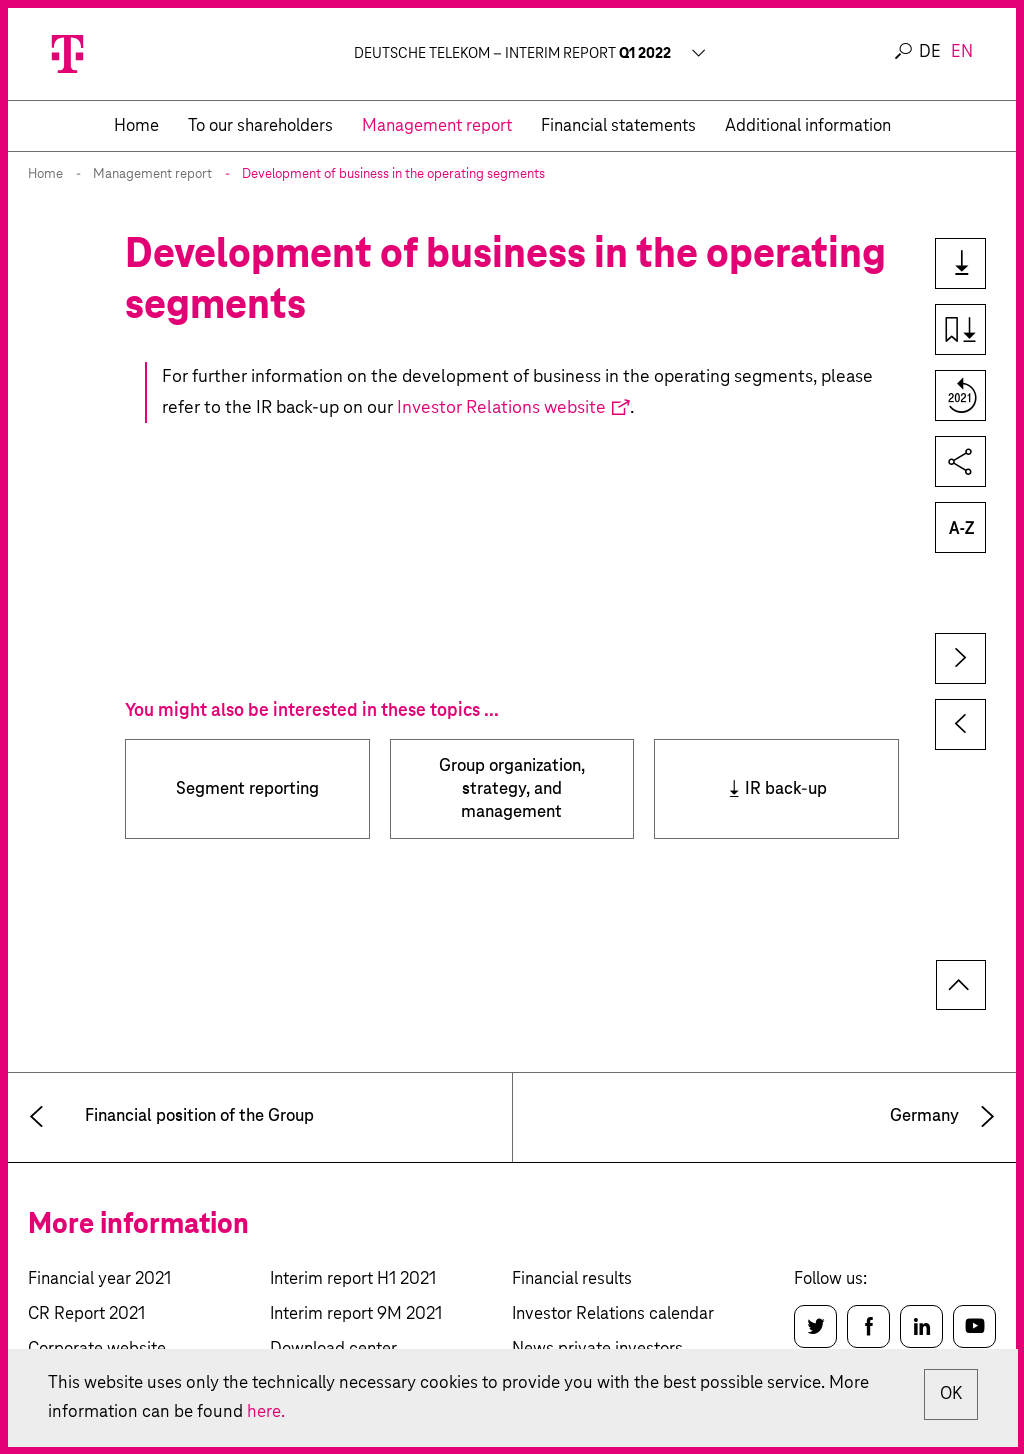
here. (315, 1411)
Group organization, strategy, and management (512, 789)
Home (45, 174)
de (930, 52)
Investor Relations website (501, 408)
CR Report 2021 (86, 1314)
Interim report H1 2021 (353, 1279)
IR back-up (786, 789)
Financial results (572, 1279)
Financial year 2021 (99, 1279)
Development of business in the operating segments (393, 174)
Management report (152, 174)
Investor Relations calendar (613, 1314)
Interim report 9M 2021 (356, 1314)
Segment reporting (247, 789)
